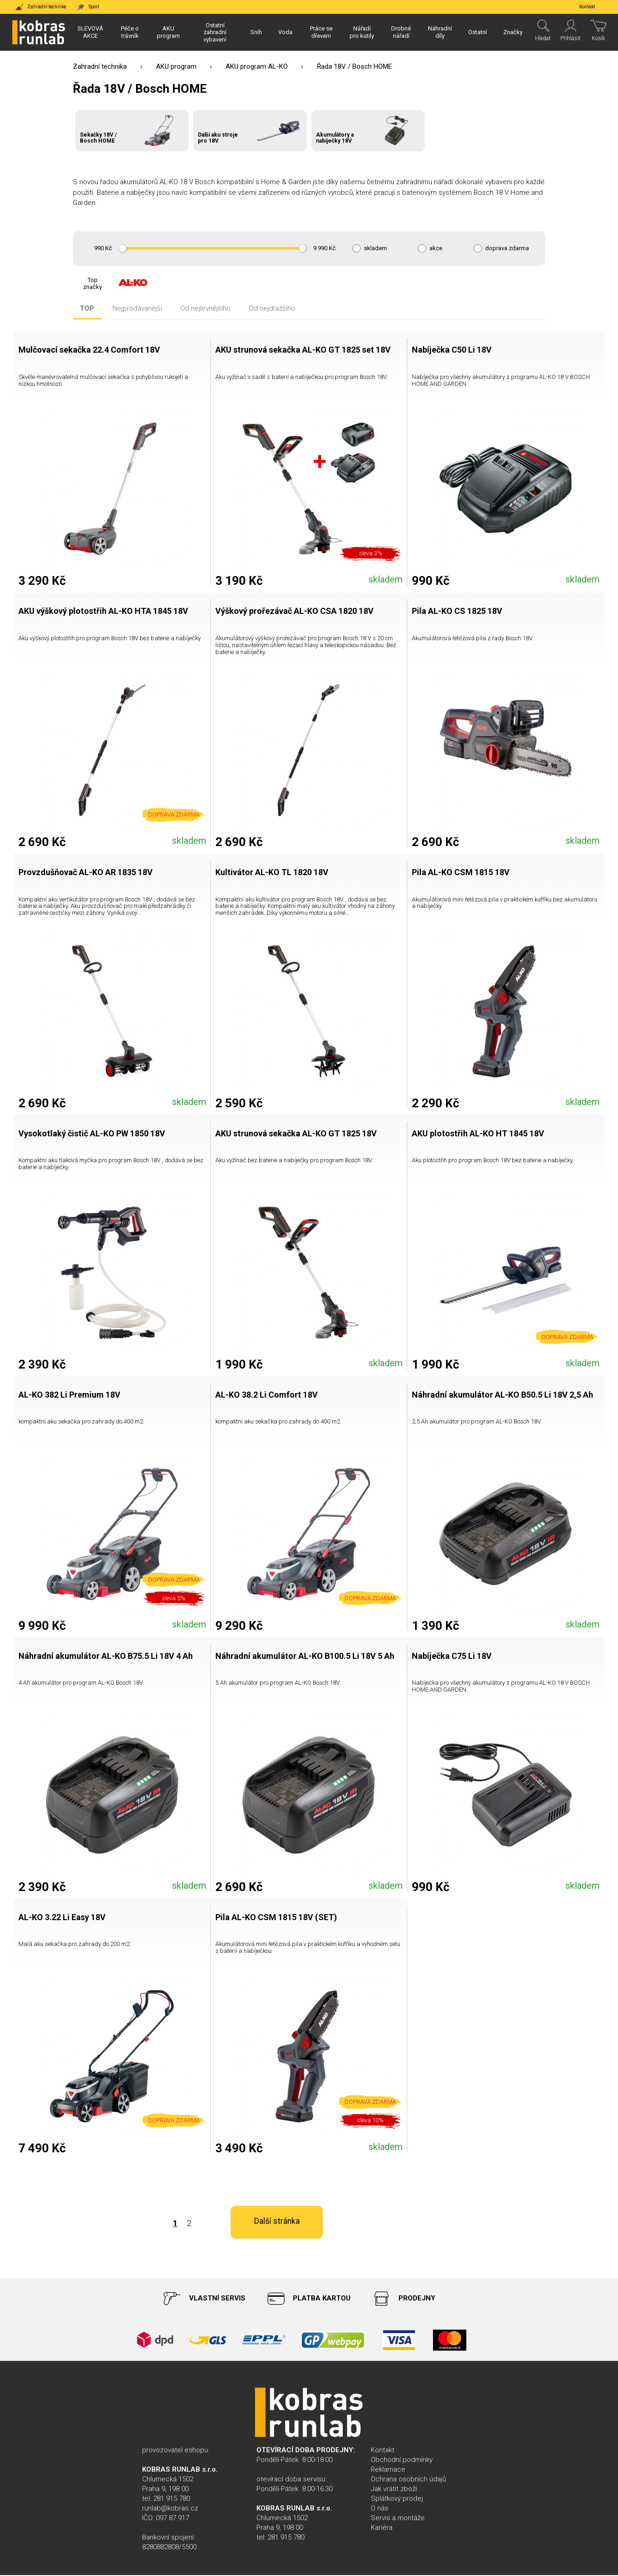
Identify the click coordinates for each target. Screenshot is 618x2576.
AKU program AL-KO (257, 66)
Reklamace (388, 2470)
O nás (379, 2509)
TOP (87, 308)
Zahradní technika (100, 66)
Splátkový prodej (397, 2499)
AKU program (176, 66)
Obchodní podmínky (402, 2460)
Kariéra (381, 2528)
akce (435, 248)
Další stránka (415, 2223)
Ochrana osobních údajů (408, 2480)
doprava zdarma (507, 248)
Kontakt (382, 2451)
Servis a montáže (398, 2519)
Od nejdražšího (272, 308)
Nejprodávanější (137, 308)
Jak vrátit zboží (394, 2490)
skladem (375, 248)
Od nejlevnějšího (205, 308)
